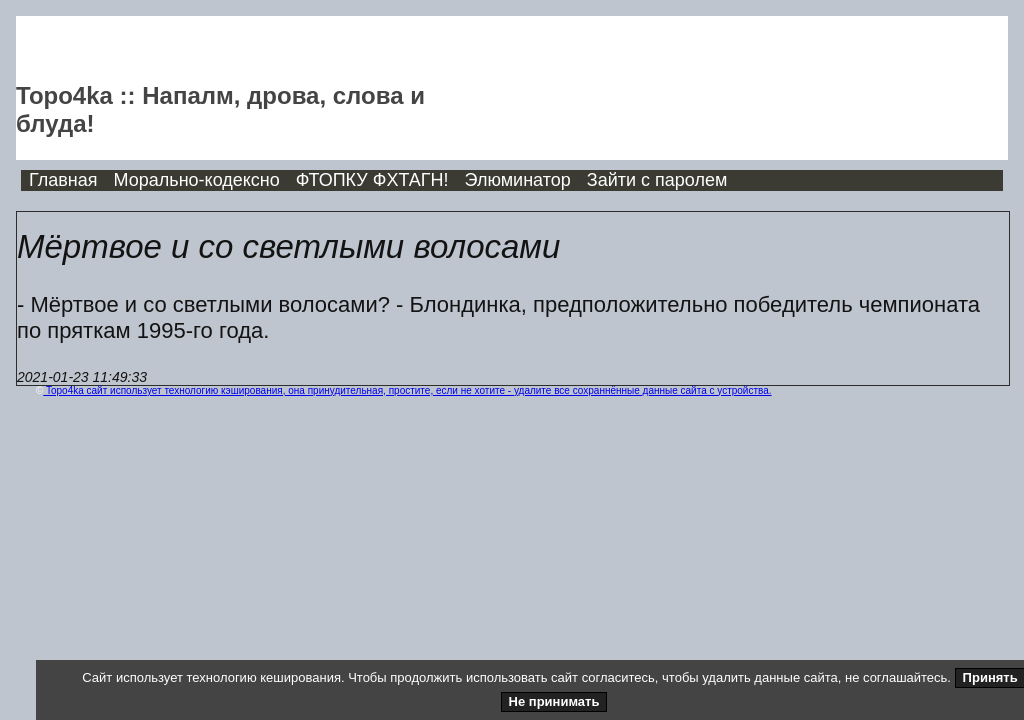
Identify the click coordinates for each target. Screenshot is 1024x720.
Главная (63, 180)
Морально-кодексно (197, 180)
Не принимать (554, 701)
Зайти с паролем (657, 180)
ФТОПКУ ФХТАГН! (372, 180)
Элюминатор (518, 180)
